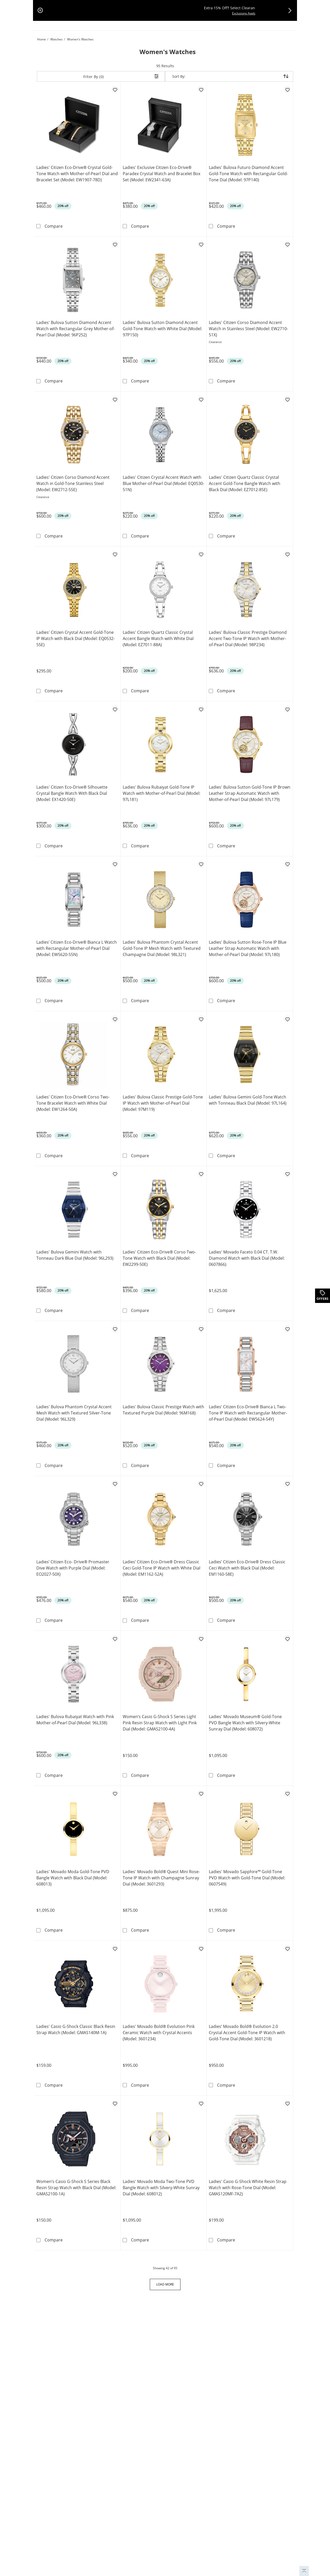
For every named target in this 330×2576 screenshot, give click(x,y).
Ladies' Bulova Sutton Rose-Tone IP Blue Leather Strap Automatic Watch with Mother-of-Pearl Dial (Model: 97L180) (247, 948)
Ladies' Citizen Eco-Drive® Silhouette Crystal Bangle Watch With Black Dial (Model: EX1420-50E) (72, 793)
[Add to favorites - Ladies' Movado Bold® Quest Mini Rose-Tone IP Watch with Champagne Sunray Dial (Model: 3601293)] (200, 1793)
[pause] (40, 10)
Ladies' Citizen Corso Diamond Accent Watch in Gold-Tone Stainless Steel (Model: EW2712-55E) (73, 483)
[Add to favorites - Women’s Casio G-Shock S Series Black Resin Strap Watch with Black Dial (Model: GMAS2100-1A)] (114, 2103)
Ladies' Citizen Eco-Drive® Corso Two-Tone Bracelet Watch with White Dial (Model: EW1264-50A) (73, 1103)
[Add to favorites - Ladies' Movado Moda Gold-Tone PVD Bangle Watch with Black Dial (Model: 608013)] (114, 1793)
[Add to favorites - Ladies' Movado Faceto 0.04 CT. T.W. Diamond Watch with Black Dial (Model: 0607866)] (287, 1174)
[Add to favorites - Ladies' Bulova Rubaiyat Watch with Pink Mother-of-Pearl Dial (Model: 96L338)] (114, 1638)
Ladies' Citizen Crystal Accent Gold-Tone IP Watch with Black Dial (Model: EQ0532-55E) (75, 638)
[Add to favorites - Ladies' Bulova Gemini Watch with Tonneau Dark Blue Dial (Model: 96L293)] (114, 1174)
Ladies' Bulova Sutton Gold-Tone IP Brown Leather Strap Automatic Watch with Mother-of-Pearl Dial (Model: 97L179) (249, 793)
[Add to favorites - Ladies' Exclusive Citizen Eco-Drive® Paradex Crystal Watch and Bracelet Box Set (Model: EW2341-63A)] (200, 89)
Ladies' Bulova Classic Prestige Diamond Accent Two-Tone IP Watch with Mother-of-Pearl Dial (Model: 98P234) (248, 638)
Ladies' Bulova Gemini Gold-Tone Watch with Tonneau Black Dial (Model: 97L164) (247, 1100)
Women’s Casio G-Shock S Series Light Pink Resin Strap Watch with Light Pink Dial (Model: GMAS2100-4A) (160, 1723)
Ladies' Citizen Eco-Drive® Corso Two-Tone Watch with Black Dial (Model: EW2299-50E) (159, 1258)
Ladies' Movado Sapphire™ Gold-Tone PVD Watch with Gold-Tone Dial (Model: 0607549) (247, 1878)
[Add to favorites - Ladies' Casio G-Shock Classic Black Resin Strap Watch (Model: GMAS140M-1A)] (114, 1948)
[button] (290, 10)
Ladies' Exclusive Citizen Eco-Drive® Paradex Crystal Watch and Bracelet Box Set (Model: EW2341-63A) (161, 174)
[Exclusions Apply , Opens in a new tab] (243, 13)
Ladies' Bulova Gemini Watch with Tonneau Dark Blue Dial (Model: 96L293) (74, 1255)
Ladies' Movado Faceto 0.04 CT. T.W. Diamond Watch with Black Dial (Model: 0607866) (247, 1258)
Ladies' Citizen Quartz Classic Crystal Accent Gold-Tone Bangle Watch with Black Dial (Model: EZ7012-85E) (244, 483)
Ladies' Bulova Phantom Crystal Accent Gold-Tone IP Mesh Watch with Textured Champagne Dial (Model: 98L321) (162, 948)
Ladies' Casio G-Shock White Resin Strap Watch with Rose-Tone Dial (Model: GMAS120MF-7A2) (247, 2188)
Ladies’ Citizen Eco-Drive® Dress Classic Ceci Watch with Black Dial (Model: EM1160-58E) (247, 1568)
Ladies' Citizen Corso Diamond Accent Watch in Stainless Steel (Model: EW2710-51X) (248, 329)
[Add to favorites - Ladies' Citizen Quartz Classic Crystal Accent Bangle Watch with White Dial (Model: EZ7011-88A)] (200, 554)
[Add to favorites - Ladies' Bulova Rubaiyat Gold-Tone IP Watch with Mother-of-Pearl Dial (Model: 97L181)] (200, 709)
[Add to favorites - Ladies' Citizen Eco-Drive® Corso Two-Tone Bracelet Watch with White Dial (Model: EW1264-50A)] (114, 1018)
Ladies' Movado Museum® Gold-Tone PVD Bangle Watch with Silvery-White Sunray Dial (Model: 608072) (245, 1723)
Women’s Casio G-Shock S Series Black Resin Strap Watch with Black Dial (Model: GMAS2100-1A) (76, 2188)
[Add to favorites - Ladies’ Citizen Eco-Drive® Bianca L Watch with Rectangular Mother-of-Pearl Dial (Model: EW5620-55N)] (114, 864)
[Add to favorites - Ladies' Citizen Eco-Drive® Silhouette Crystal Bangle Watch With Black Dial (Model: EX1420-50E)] (114, 709)
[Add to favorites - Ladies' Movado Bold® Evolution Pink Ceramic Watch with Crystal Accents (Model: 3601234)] (200, 1948)
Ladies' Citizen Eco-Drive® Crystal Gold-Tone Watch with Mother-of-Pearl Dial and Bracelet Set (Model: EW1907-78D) (77, 174)
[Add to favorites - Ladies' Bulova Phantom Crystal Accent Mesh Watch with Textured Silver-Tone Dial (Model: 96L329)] (114, 1328)
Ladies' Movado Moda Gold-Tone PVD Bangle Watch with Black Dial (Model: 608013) (72, 1878)
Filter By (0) (121, 76)
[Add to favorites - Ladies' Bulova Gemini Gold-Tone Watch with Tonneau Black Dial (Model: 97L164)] (287, 1018)
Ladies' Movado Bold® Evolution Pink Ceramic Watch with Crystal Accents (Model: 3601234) (159, 2033)
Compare (54, 226)
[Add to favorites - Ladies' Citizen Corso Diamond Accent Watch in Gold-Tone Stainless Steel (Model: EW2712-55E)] (114, 399)
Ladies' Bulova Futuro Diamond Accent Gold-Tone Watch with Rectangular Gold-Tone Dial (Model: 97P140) (248, 174)
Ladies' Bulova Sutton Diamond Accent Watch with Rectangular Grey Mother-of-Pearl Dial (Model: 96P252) (75, 329)
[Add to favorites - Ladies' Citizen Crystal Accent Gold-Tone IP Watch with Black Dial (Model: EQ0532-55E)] (114, 554)
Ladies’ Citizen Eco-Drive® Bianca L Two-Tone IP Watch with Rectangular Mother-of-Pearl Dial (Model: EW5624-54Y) (248, 1413)
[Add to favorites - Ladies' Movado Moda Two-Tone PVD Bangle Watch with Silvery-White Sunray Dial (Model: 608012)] (200, 2103)
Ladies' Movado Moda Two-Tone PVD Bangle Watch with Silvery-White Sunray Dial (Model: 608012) (161, 2188)
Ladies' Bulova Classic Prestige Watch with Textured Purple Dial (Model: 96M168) (163, 1410)
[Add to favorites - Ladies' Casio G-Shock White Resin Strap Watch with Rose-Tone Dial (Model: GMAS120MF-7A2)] (287, 2103)
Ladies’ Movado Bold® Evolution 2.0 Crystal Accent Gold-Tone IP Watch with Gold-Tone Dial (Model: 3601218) (247, 2033)
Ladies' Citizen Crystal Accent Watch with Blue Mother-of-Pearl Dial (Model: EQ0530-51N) (163, 483)
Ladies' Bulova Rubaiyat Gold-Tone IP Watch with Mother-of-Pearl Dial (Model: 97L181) (161, 793)
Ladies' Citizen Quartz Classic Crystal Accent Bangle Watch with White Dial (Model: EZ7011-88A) (158, 638)
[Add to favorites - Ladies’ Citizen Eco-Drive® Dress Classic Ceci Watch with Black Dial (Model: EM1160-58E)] (287, 1483)
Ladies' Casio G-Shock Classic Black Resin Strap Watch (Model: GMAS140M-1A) (75, 2029)
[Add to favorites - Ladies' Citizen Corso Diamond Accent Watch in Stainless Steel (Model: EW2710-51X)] (287, 244)
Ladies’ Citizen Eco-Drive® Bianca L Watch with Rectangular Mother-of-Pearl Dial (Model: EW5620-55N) (76, 948)
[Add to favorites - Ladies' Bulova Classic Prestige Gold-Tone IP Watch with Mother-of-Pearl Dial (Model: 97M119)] (200, 1018)
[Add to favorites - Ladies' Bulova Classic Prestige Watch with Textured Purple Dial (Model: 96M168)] (200, 1328)
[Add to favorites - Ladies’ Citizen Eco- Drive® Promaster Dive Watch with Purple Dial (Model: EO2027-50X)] (114, 1483)
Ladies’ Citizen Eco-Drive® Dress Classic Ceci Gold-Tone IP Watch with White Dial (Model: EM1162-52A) (161, 1568)
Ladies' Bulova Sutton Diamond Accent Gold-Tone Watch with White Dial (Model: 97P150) (162, 329)
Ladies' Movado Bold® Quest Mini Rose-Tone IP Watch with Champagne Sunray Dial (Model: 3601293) (161, 1878)
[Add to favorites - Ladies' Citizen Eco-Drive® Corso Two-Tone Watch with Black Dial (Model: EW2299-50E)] (200, 1174)
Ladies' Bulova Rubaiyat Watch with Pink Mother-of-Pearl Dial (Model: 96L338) (75, 1720)
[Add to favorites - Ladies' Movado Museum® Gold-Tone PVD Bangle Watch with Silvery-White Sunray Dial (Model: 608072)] (287, 1638)
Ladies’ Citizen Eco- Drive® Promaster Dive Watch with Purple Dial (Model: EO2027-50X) (72, 1568)
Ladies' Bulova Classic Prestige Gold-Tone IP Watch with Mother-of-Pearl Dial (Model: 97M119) (163, 1103)
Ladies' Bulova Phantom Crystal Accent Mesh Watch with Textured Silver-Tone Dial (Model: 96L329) (74, 1413)
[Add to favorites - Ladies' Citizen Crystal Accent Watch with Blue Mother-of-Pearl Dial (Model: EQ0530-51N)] (200, 399)
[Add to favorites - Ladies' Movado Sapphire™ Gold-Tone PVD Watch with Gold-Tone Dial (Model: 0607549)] (287, 1793)
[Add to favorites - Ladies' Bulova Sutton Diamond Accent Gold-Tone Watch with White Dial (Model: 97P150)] (200, 244)
